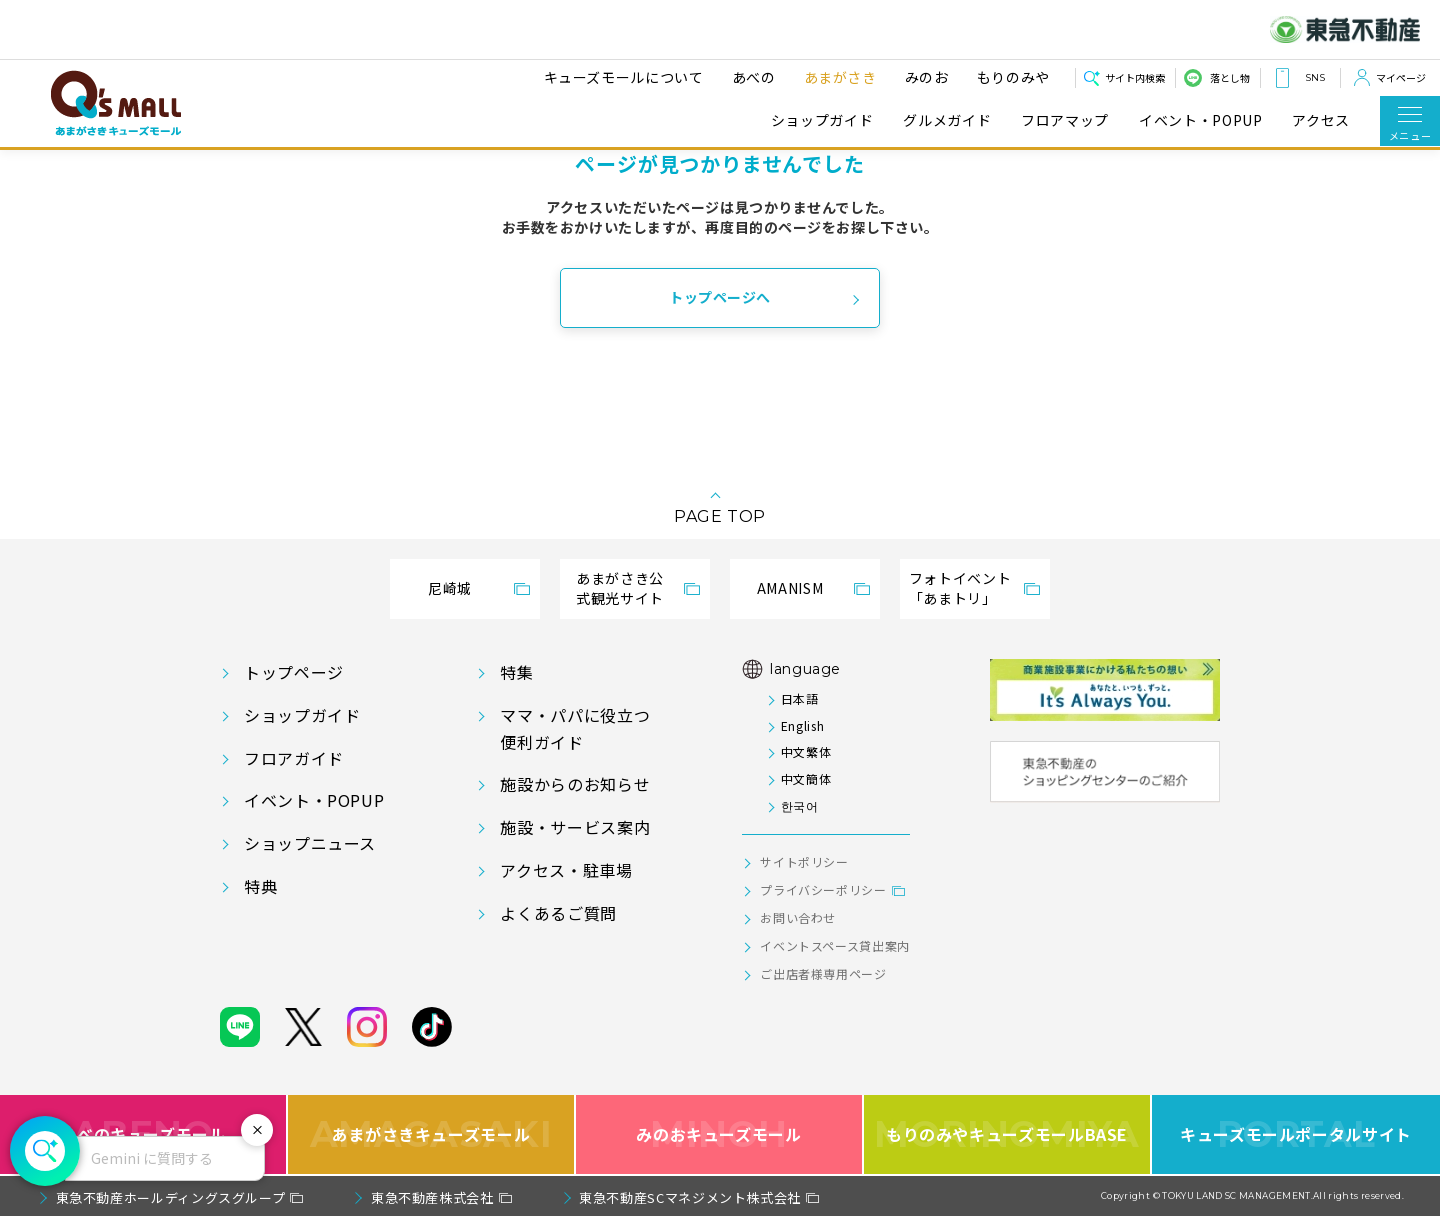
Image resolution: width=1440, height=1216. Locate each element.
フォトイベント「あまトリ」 (960, 588)
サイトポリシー (804, 861)
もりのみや (1010, 77)
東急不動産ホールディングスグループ (171, 1197)
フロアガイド (294, 758)
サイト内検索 (1135, 77)
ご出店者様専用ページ (823, 973)
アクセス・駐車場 (566, 870)
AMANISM (790, 588)
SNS (1315, 77)
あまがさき (837, 77)
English (802, 725)
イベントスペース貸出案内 (835, 945)
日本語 (800, 698)
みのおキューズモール (718, 1134)
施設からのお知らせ (575, 784)
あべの (751, 77)
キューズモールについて (621, 77)
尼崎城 (450, 588)
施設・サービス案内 (575, 827)
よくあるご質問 (558, 913)
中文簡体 (806, 778)
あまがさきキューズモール (431, 1134)
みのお (924, 77)
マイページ (1401, 77)
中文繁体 (806, 751)
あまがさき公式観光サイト (620, 588)
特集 (516, 672)
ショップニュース (310, 843)
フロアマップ (1065, 120)
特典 (260, 886)
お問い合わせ (798, 917)
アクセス (1321, 120)
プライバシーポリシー (823, 889)
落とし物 (1230, 77)
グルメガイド (947, 120)
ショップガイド (822, 120)
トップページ (294, 672)
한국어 (800, 805)
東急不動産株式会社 (432, 1197)
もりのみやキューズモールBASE (1006, 1134)
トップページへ (720, 297)
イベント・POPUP (1200, 120)
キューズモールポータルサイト (1296, 1134)
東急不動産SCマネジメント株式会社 (690, 1197)
